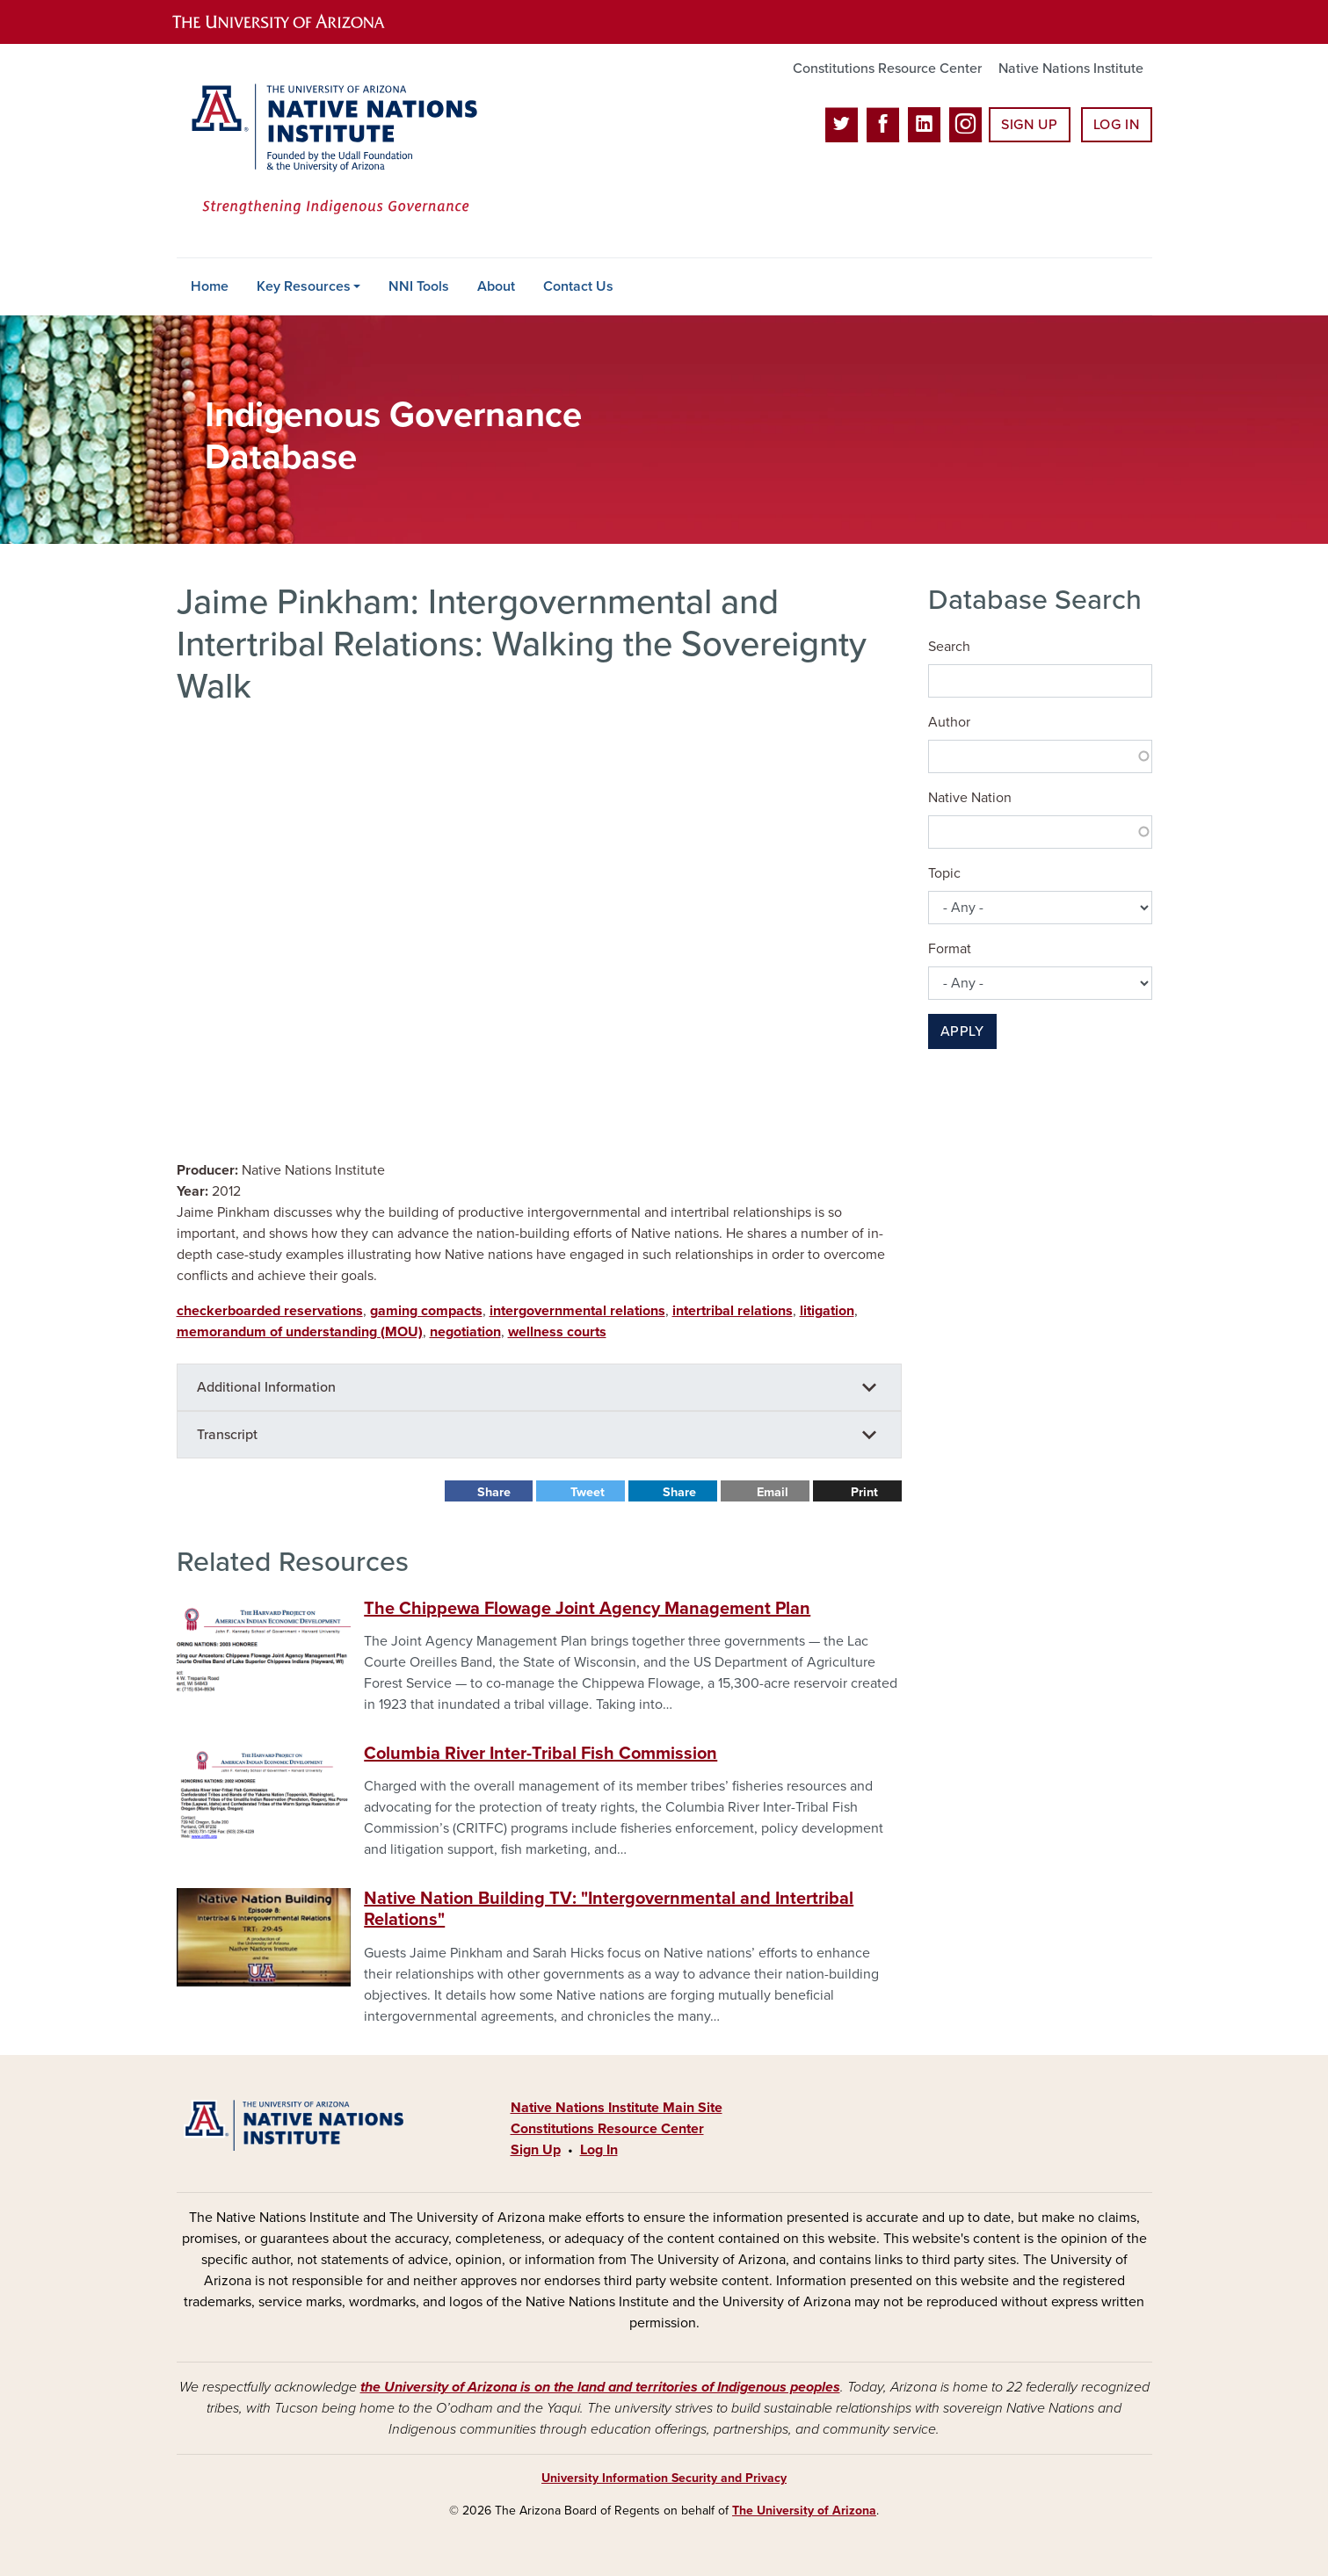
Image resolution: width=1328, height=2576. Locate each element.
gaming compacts (426, 1311)
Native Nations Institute (1070, 68)
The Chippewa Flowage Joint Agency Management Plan (587, 1608)
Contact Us (578, 286)
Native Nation (970, 798)
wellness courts (557, 1332)
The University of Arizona (804, 2510)
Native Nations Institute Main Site (616, 2108)
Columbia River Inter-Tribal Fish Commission (540, 1753)
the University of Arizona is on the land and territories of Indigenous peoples (600, 2387)
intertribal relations (732, 1311)
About (496, 286)
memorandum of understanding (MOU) (300, 1332)
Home (210, 286)
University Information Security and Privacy (664, 2478)
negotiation (465, 1332)
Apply (962, 1031)
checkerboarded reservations (270, 1311)
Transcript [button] (227, 1435)
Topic (944, 873)
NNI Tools (418, 286)
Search (949, 646)
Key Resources (304, 286)
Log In (1116, 125)
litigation (827, 1311)
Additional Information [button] (266, 1387)
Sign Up (1029, 125)
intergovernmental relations (577, 1311)
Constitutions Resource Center (887, 68)
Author (949, 722)
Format (949, 949)
